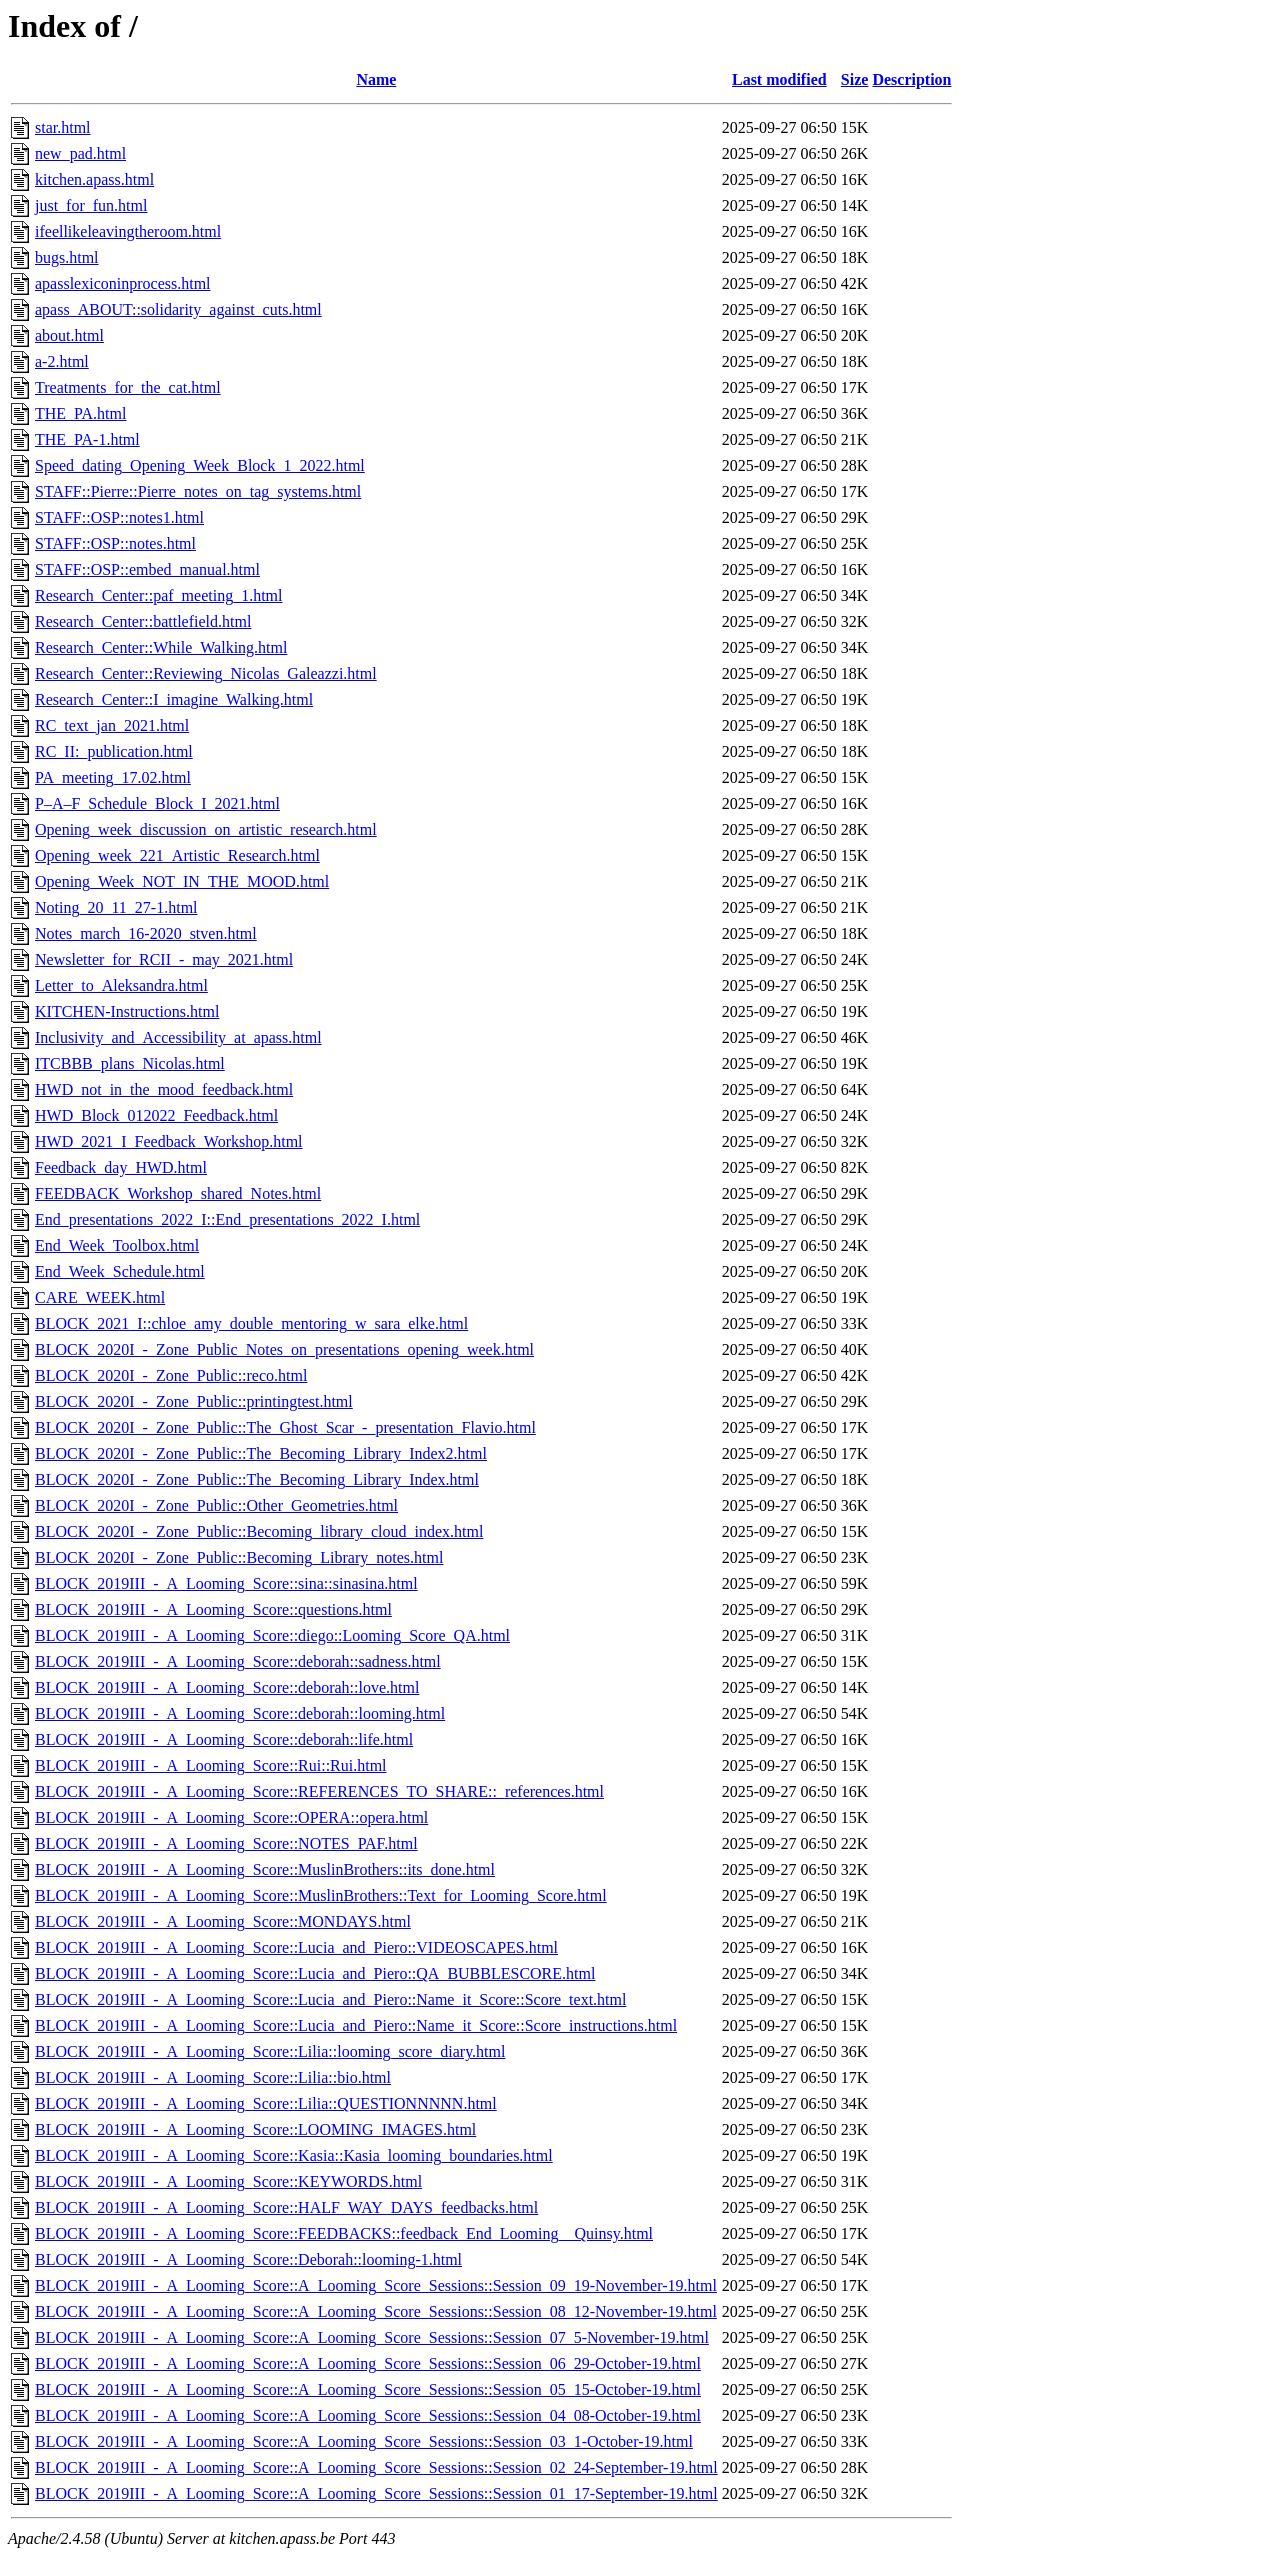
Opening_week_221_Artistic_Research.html (177, 855)
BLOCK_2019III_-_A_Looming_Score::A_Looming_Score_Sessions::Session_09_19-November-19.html (376, 2285)
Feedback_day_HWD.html (121, 1167)
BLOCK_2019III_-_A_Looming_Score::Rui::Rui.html (211, 1765)
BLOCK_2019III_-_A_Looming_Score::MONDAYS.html (223, 1921)
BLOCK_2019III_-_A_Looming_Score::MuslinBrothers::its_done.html (265, 1869)
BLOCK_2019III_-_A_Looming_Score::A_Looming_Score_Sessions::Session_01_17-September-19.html (376, 2493)
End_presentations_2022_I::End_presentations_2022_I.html (227, 1219)
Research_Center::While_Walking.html (161, 647)
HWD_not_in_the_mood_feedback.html (164, 1089)
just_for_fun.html (91, 205)
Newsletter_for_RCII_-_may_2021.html (164, 959)
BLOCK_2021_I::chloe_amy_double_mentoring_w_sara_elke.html (251, 1323)
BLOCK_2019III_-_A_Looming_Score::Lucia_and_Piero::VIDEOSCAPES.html (296, 1947)
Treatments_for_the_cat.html (128, 387)
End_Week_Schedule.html (120, 1271)
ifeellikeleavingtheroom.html (128, 231)
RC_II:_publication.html (114, 751)
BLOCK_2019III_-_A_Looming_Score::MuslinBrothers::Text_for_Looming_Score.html (321, 1895)
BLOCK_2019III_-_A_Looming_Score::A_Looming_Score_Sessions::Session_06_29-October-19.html (368, 2363)
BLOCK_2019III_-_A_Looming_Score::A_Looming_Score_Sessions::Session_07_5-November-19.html (372, 2337)
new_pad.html (80, 153)
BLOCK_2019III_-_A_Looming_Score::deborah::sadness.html (238, 1661)
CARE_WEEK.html (100, 1297)
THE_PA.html (80, 413)
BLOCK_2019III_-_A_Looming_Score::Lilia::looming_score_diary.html (270, 2051)
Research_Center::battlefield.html (143, 621)
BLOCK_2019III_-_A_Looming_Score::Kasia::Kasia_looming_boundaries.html (294, 2155)
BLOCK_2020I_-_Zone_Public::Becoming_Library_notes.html (239, 1557)
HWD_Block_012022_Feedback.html (156, 1115)
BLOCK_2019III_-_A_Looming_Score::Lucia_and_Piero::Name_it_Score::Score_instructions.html (356, 2025)
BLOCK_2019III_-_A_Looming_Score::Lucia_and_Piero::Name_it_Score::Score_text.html (330, 1999)
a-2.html (62, 361)
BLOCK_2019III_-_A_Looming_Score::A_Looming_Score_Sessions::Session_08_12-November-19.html (376, 2311)
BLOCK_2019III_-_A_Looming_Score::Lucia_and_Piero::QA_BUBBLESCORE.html (315, 1973)
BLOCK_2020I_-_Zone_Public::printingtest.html (194, 1401)
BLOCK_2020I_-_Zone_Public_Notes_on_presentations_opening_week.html (284, 1349)
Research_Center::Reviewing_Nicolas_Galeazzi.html (206, 673)
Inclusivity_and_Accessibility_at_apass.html (178, 1037)
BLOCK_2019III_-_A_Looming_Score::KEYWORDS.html (228, 2181)
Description (911, 79)
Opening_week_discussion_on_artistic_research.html (206, 829)
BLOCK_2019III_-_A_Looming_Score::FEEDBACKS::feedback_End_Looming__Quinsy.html (344, 2233)
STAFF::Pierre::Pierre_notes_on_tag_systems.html (198, 491)
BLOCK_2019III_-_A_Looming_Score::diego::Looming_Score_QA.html (272, 1635)
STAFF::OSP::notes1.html (119, 517)
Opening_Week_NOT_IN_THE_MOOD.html (182, 881)
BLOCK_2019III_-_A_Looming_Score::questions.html (213, 1609)
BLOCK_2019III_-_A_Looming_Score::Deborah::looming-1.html (248, 2259)
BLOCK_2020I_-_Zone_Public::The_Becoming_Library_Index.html (257, 1479)
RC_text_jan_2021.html (112, 725)
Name (376, 79)
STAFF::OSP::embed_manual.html (147, 569)
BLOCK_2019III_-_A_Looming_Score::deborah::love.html (227, 1687)
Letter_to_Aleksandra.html (121, 985)
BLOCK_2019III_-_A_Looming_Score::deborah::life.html (224, 1739)
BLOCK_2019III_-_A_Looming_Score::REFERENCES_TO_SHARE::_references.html (319, 1791)
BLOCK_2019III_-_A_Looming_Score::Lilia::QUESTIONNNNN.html (266, 2103)
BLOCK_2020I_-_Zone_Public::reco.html (171, 1375)
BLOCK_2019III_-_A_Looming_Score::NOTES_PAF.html (226, 1843)
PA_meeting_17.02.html (113, 777)
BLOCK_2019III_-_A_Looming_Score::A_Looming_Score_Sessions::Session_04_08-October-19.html (368, 2415)
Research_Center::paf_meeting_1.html (158, 595)
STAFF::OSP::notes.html (115, 543)
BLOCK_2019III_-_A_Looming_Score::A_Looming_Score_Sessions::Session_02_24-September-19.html (376, 2467)
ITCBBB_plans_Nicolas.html (130, 1063)
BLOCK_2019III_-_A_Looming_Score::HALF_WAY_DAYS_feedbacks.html (286, 2207)
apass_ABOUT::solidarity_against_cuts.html (178, 309)
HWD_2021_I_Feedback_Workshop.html (169, 1141)
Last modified (779, 79)
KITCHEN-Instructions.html (127, 1011)
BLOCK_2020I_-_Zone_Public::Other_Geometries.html (216, 1505)
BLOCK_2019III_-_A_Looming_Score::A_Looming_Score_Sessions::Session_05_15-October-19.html (368, 2389)
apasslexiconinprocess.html (123, 283)
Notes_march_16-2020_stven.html (146, 933)
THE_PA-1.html (87, 439)
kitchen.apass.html (94, 179)
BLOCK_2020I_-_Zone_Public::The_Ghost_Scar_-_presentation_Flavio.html (285, 1427)
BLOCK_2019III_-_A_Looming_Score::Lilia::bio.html (213, 2077)
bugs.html (67, 257)
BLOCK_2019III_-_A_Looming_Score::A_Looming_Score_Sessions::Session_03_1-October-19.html (364, 2441)
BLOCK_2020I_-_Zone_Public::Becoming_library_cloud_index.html (259, 1531)
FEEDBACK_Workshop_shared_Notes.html (178, 1193)
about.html (69, 335)
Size (855, 79)
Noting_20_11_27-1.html (116, 907)
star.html (63, 127)
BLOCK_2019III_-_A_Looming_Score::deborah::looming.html (240, 1713)
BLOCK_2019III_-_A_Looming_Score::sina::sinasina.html (226, 1583)
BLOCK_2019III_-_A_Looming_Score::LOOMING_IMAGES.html (255, 2129)
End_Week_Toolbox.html (117, 1245)
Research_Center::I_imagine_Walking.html (174, 699)
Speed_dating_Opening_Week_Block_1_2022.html (200, 465)
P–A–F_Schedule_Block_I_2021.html (157, 803)
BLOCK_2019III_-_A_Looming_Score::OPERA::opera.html (231, 1817)
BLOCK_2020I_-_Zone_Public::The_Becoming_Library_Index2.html (261, 1453)
